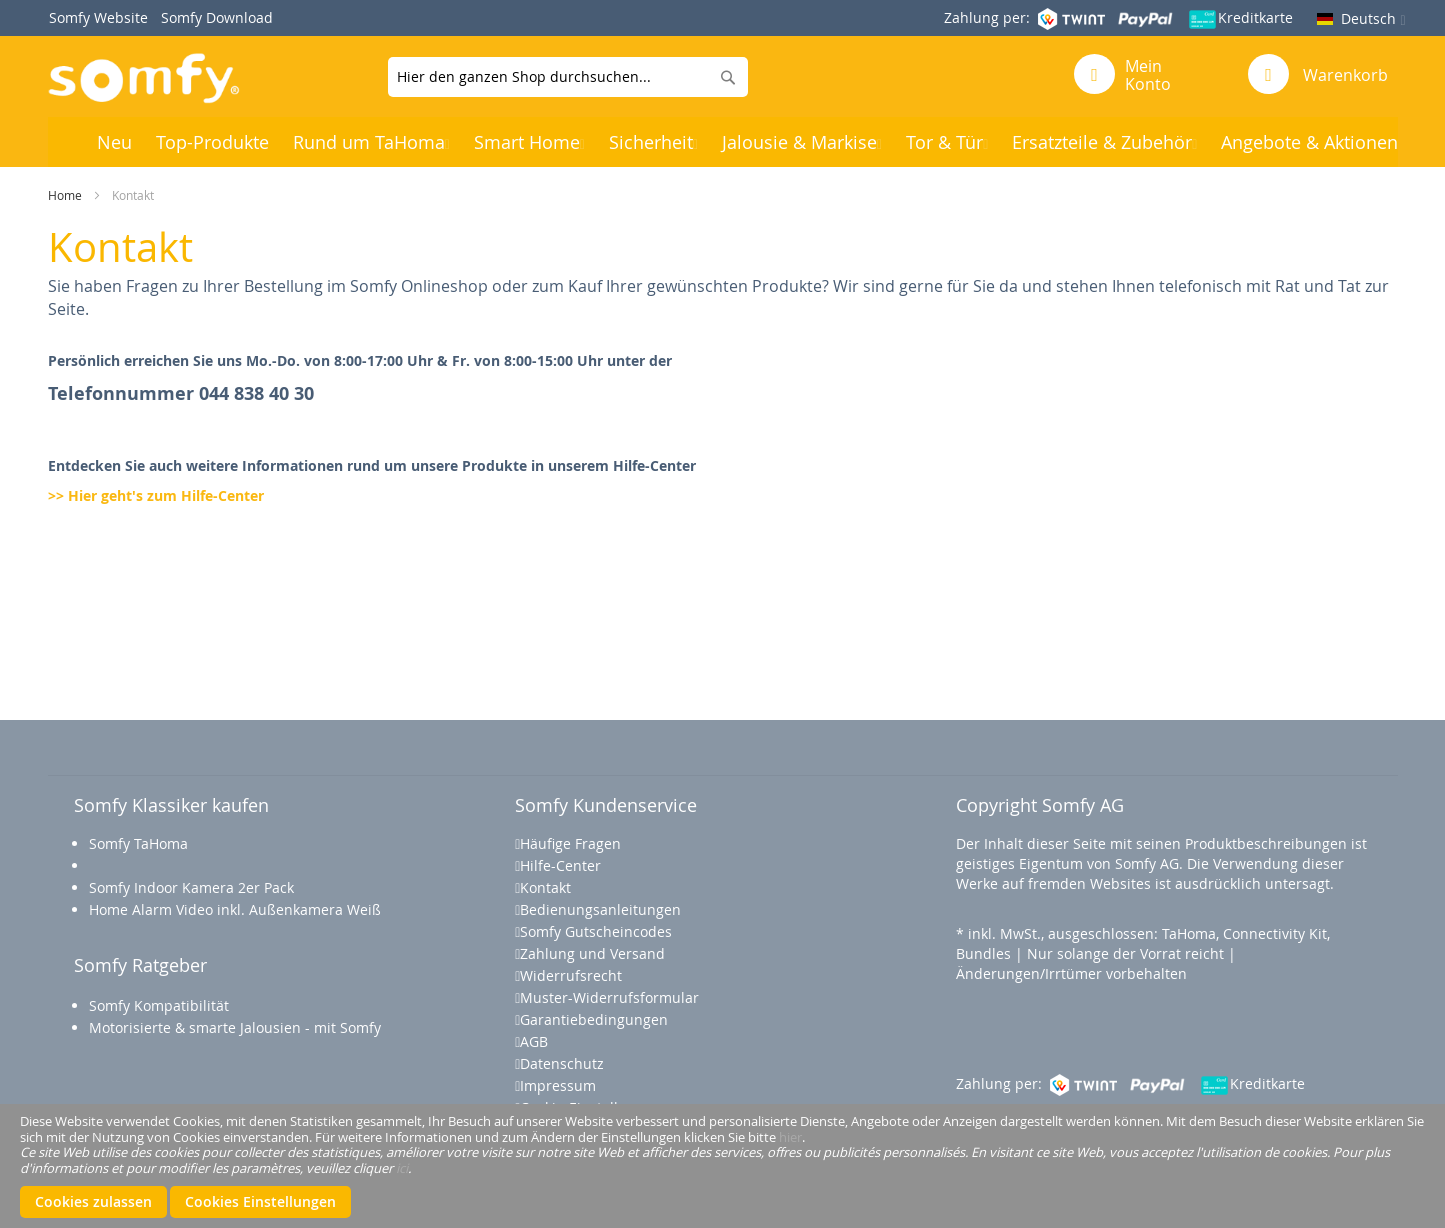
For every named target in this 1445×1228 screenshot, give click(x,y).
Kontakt (545, 887)
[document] (722, 1166)
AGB (534, 1041)
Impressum (558, 1085)
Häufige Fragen (570, 843)
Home (65, 195)
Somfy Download (217, 17)
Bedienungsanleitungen (600, 909)
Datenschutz (562, 1063)
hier (790, 1136)
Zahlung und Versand (592, 953)
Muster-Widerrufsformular (609, 997)
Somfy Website (98, 17)
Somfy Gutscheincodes (596, 931)
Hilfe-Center (560, 865)
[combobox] (568, 77)
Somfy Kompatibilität (159, 1005)
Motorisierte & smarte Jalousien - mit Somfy (237, 1027)
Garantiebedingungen (594, 1019)
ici (402, 1167)
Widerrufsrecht (571, 975)
